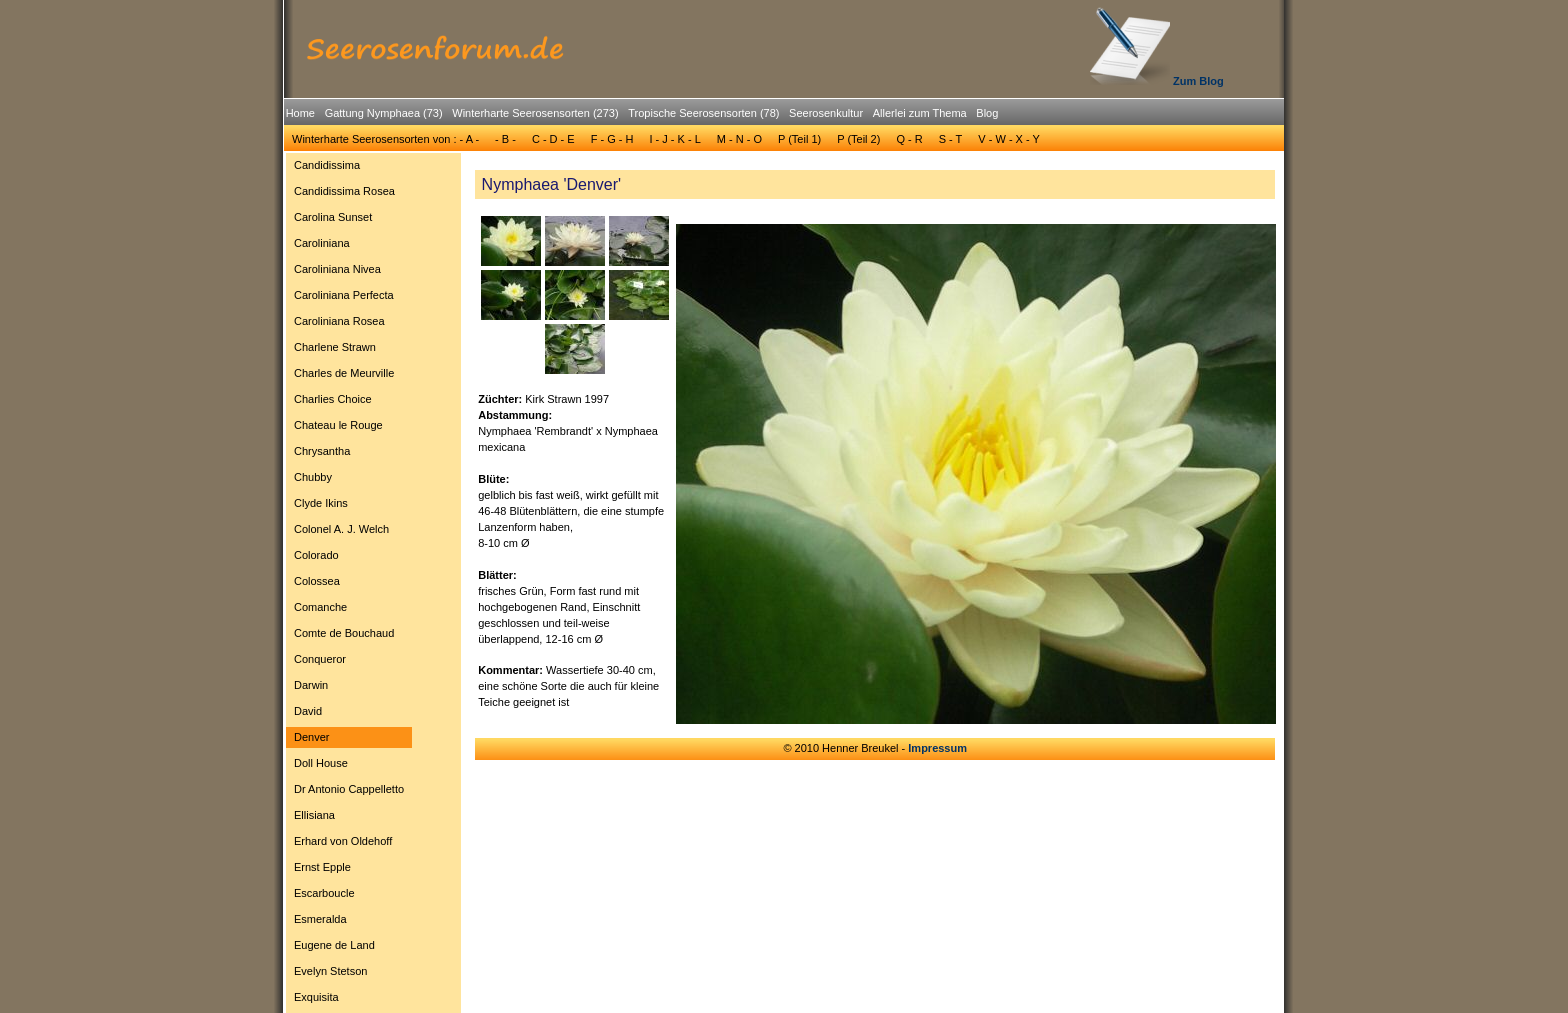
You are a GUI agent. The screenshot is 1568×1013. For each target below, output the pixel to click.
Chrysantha (322, 451)
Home (300, 113)
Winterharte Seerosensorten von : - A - (385, 139)
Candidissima (327, 165)
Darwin (311, 685)
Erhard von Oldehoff (343, 841)
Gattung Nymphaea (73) (384, 113)
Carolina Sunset (333, 217)
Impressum (937, 748)
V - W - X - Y (1009, 139)
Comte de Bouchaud (344, 633)
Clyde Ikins (321, 503)
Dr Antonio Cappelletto (349, 789)
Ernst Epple (322, 867)
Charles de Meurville (344, 373)
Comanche (320, 607)
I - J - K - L (674, 139)
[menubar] (642, 116)
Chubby (313, 477)
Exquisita (316, 997)
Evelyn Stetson (330, 971)
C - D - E (553, 139)
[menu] (349, 584)
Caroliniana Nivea (337, 269)
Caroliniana (322, 243)
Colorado (316, 555)
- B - (505, 139)
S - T (951, 139)
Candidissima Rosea (344, 191)
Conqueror (320, 659)
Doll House (321, 763)
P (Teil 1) (799, 139)
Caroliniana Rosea (339, 321)
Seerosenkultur (826, 113)
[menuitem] (300, 113)
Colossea (317, 581)
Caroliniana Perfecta (344, 295)
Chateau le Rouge (338, 425)
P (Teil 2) (858, 139)
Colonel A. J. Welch (341, 529)
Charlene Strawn (335, 347)
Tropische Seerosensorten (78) (703, 113)
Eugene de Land (334, 945)
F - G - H (612, 139)
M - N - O (739, 139)
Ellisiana (314, 815)
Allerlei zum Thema (920, 113)
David (308, 711)
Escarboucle (324, 893)
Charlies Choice (333, 399)
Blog (987, 113)
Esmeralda (320, 919)
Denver (311, 737)
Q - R (909, 139)
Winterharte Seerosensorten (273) (535, 113)
